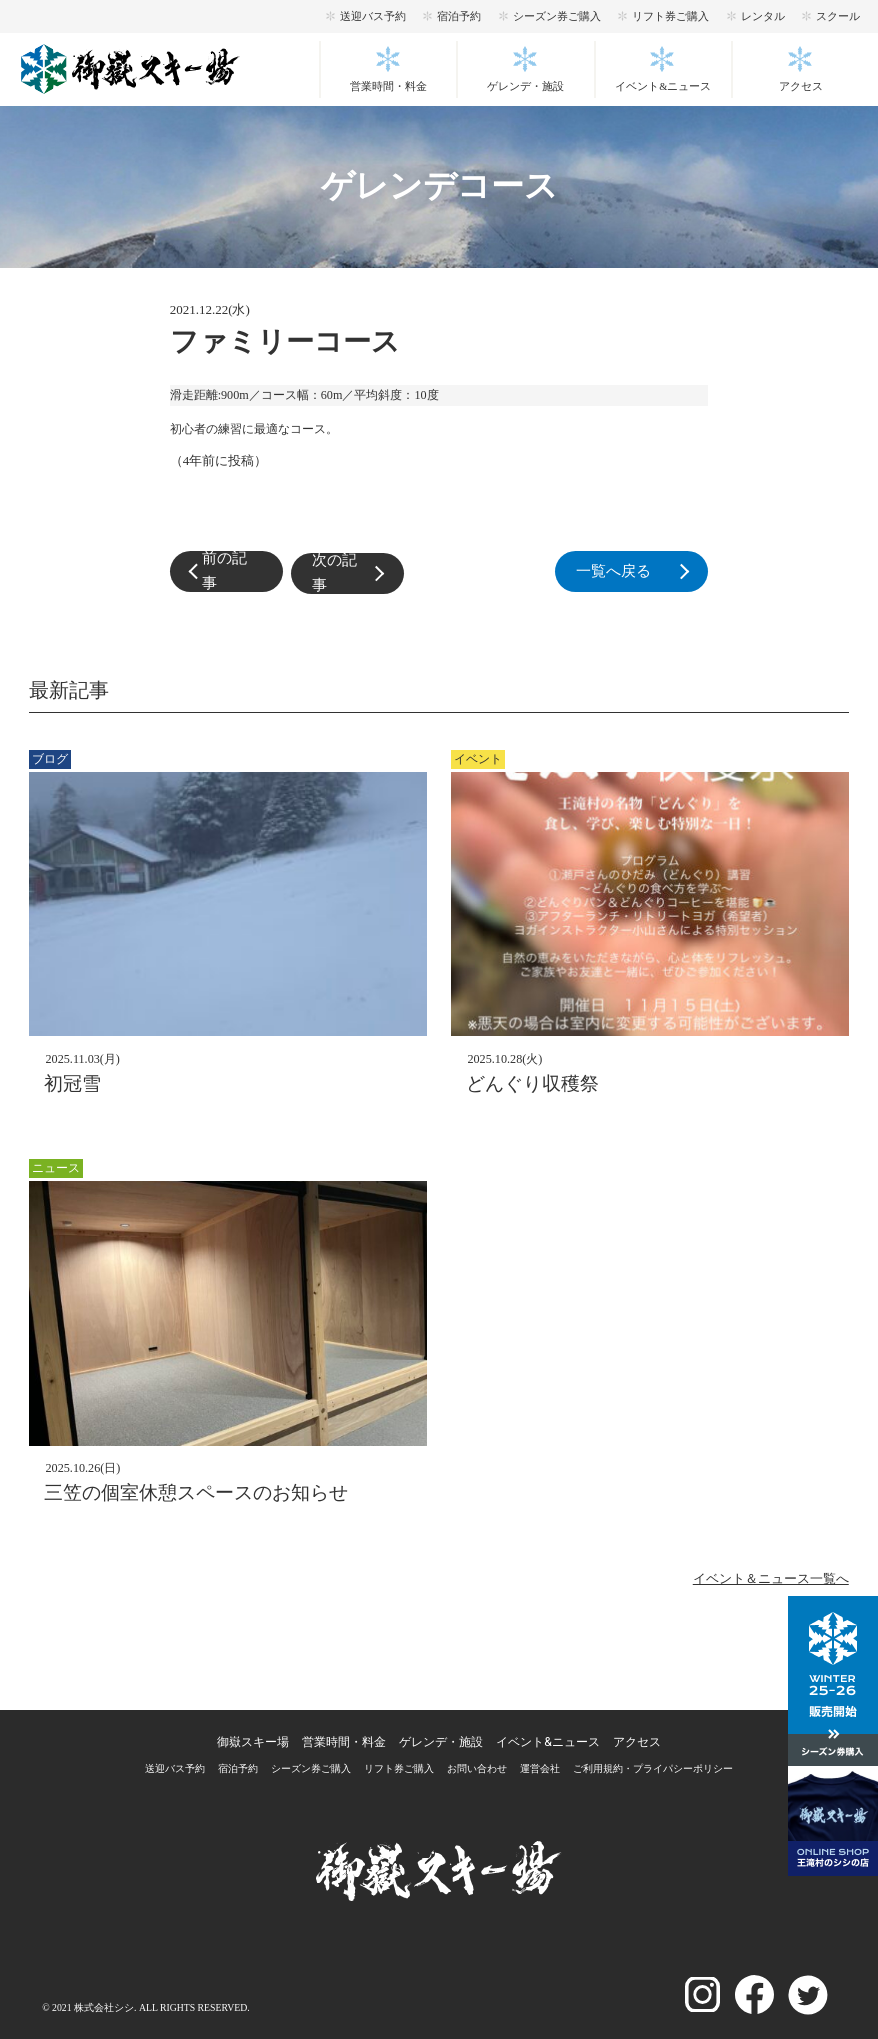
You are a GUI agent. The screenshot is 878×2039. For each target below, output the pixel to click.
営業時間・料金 (388, 86)
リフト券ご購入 (670, 16)
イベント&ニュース (663, 86)
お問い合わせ (477, 1768)
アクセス (801, 86)
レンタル (763, 16)
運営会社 (540, 1768)
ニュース (56, 1168)
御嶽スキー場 (253, 1742)
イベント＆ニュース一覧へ (771, 1578)
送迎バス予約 (373, 16)
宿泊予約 (459, 16)
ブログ (50, 759)
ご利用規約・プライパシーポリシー (653, 1768)
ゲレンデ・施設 (525, 86)
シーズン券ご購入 (557, 16)
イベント (478, 759)
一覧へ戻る (628, 571)
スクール (838, 16)
